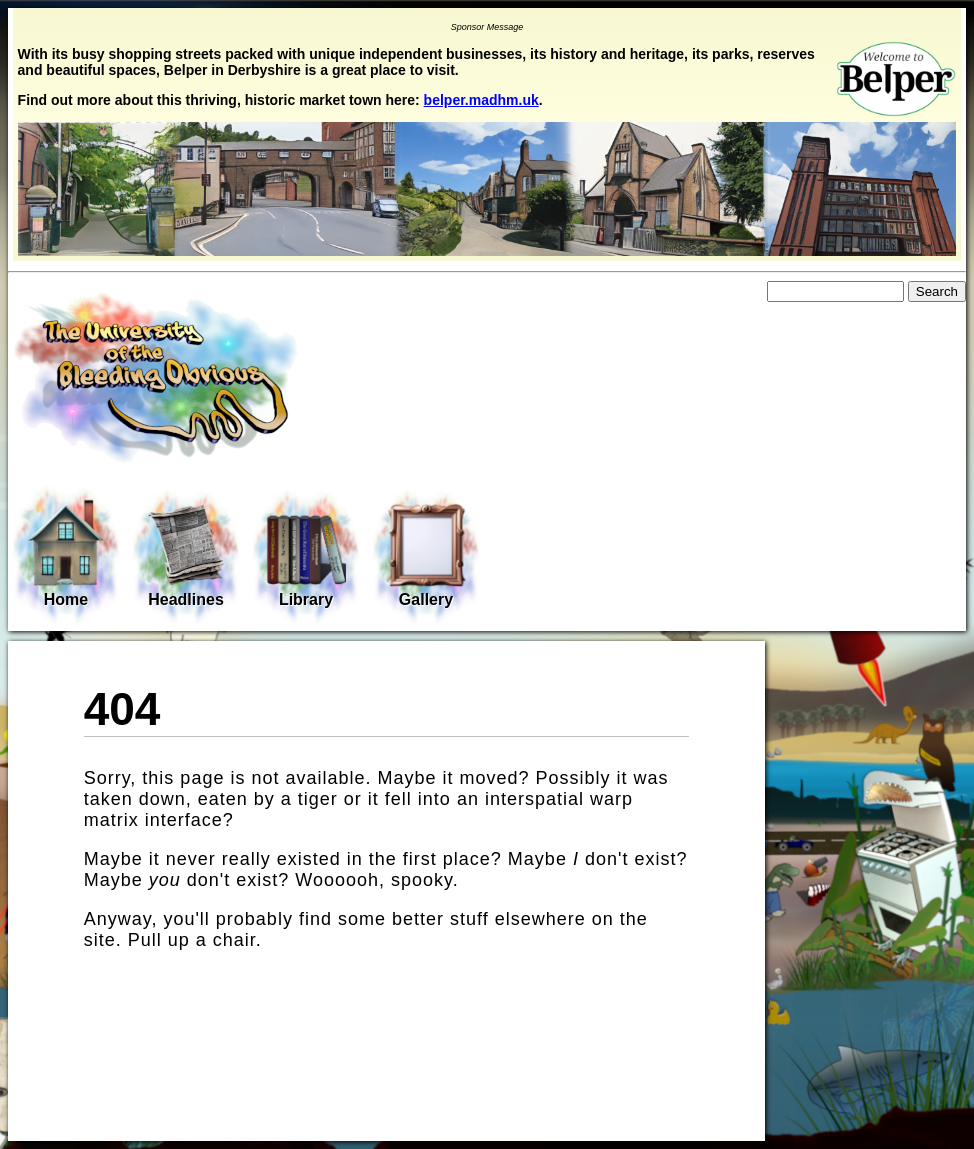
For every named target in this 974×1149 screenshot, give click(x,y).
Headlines (186, 555)
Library (306, 555)
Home (66, 553)
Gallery (426, 555)
